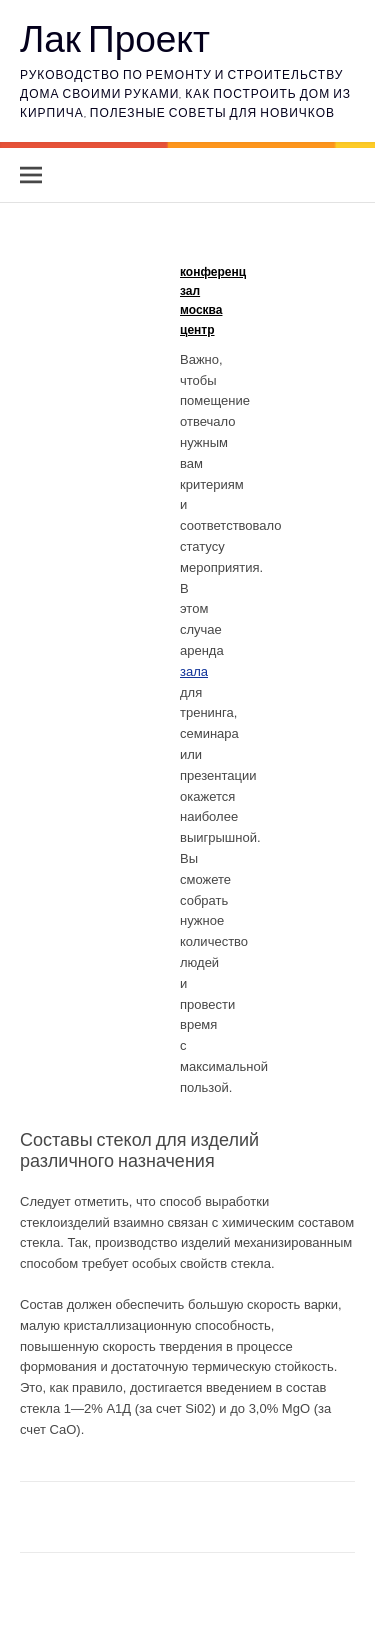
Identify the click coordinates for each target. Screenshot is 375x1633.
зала (194, 671)
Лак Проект (115, 37)
